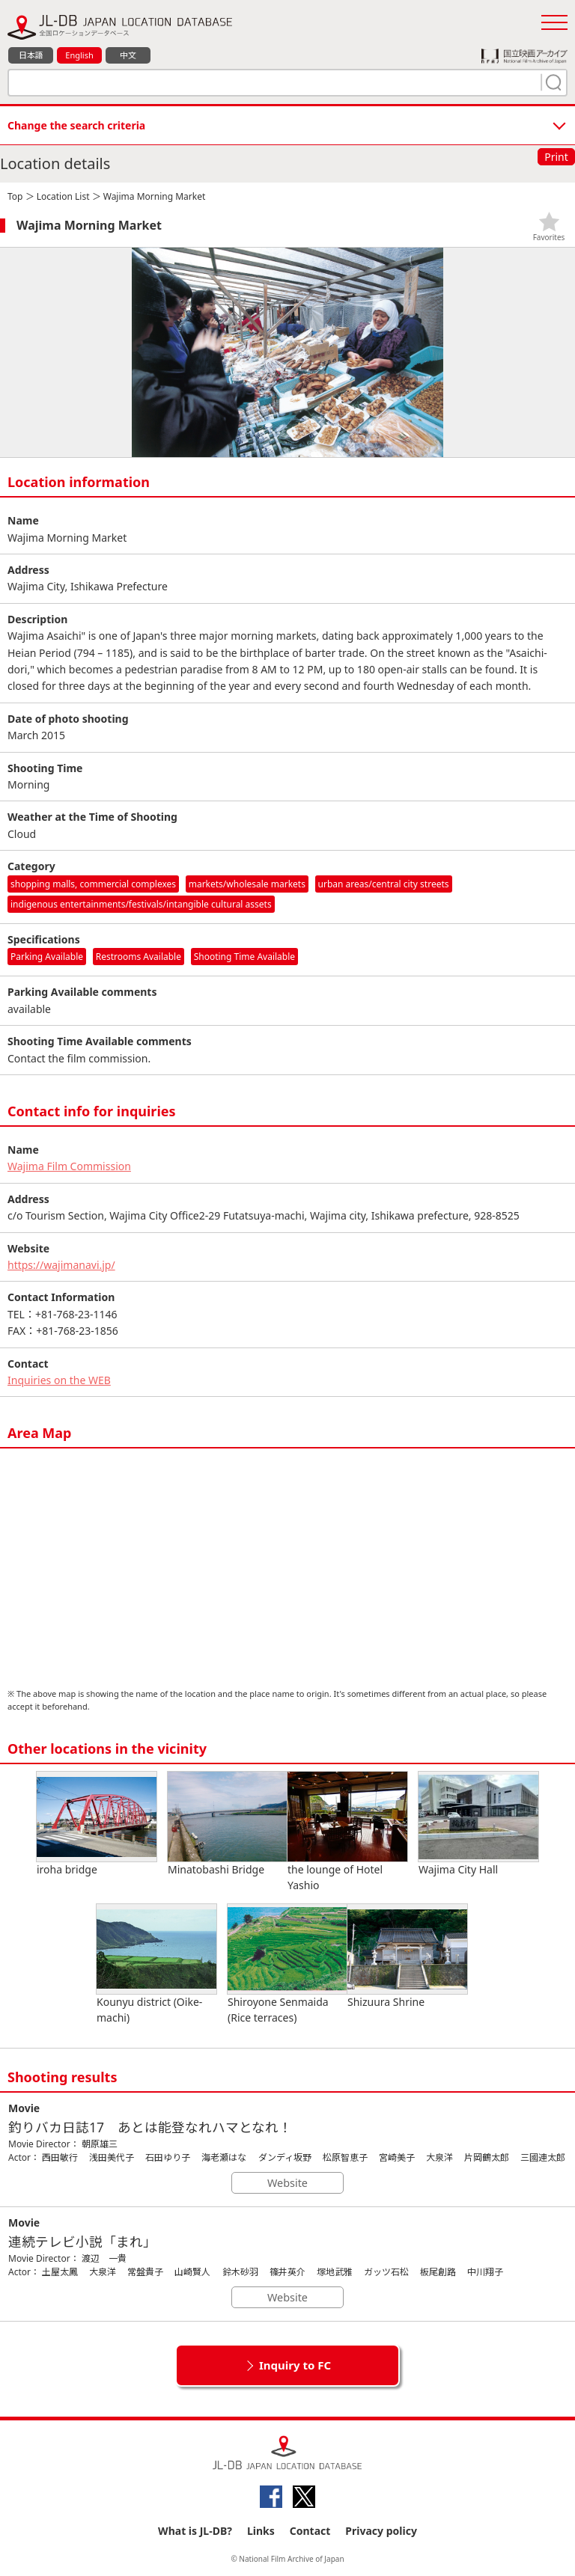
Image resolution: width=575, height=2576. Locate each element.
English (79, 55)
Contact (310, 2531)
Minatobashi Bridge (228, 1824)
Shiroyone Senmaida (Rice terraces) (287, 1964)
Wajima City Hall (478, 1824)
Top (14, 196)
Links (261, 2531)
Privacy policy (381, 2531)
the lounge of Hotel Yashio (347, 1832)
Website (287, 2183)
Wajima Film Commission (69, 1166)
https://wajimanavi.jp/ (61, 1265)
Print (556, 157)
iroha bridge (96, 1824)
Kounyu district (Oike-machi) (156, 1964)
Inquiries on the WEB (59, 1380)
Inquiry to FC (295, 2365)
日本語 (31, 55)
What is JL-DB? (195, 2531)
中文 (128, 55)
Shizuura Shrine (407, 1956)
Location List (63, 196)
